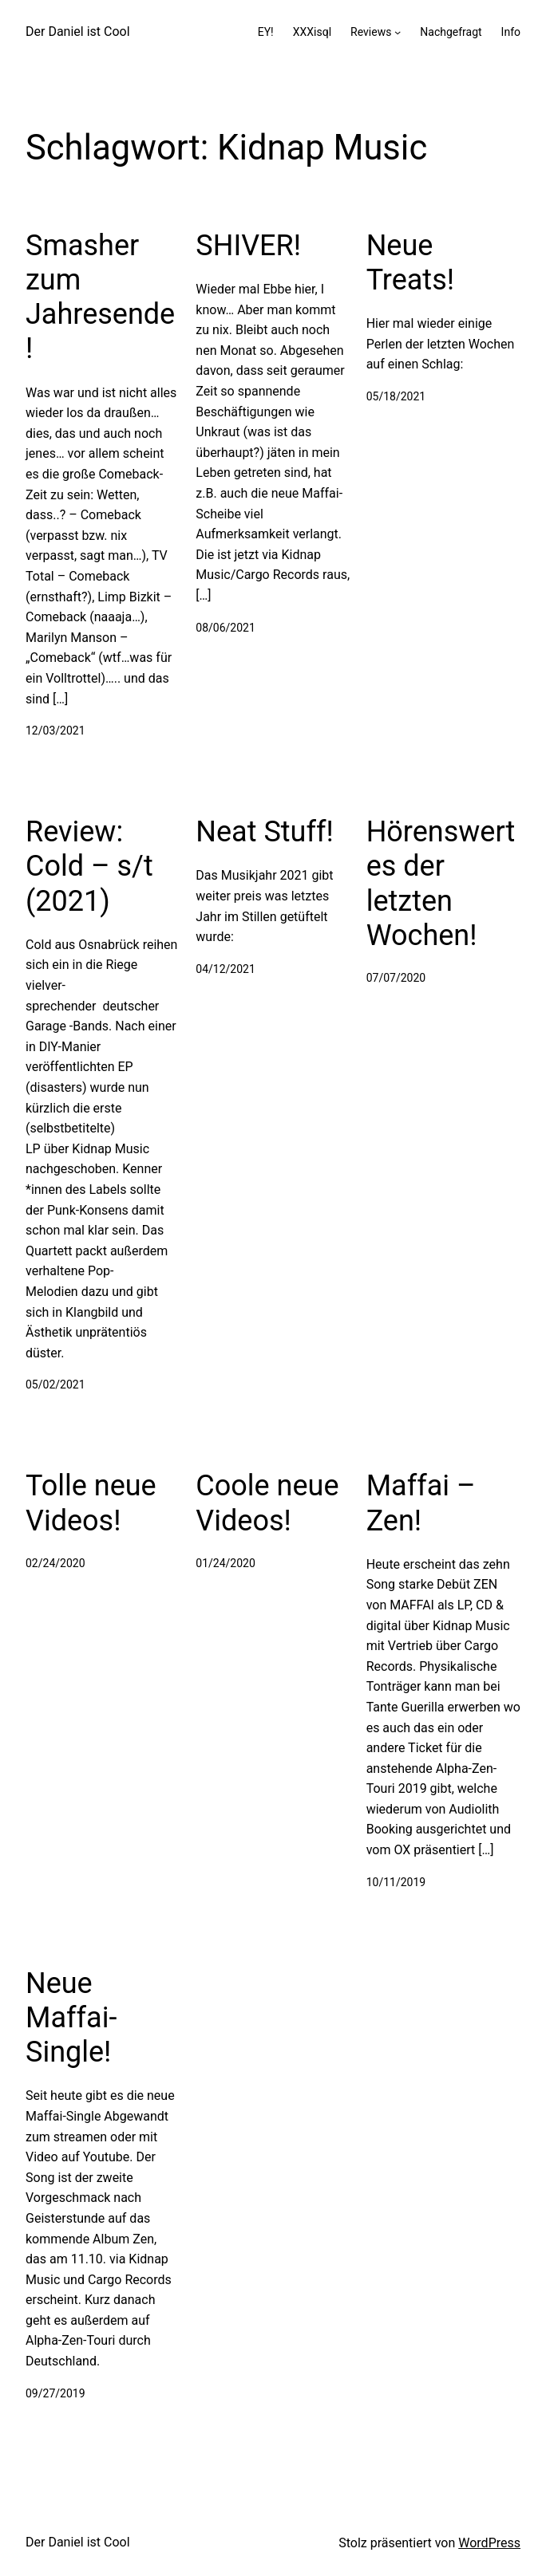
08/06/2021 (225, 627)
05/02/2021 (55, 1384)
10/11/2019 (396, 1882)
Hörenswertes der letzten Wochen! (441, 883)
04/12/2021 (225, 969)
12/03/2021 (55, 730)
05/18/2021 (396, 396)
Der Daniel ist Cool (78, 31)
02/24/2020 (55, 1563)
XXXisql (312, 32)
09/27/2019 (55, 2393)
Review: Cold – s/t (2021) (89, 866)
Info (510, 32)
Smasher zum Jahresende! (100, 297)
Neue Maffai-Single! (71, 2018)
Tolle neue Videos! (91, 1503)
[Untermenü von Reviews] (397, 32)
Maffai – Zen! (421, 1503)
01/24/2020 (225, 1563)
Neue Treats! (410, 263)
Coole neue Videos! (267, 1503)
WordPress (489, 2542)
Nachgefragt (450, 32)
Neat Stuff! (264, 832)
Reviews (370, 32)
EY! (266, 32)
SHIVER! (248, 245)
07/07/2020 (396, 977)
